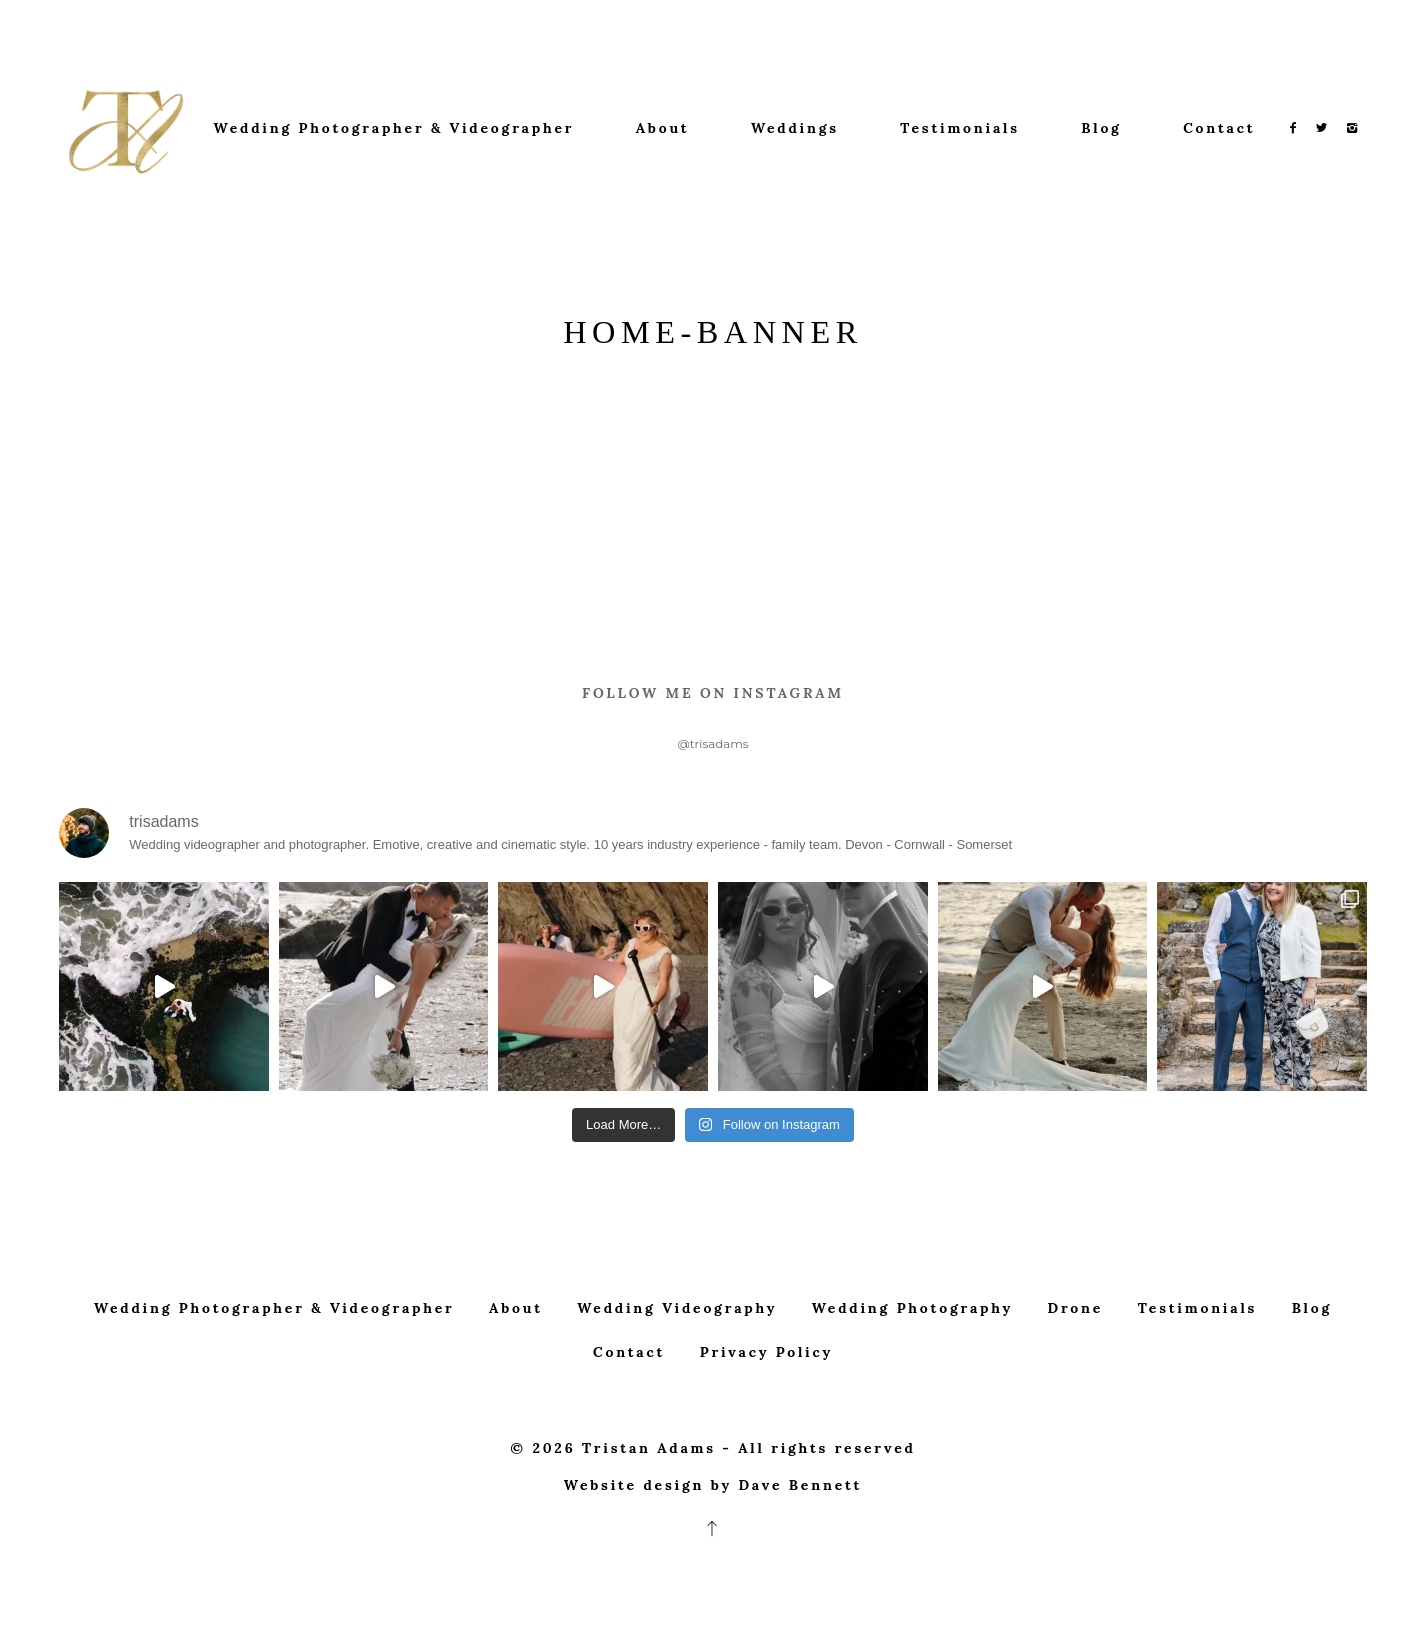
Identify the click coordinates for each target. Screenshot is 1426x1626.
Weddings (795, 128)
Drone (1076, 1379)
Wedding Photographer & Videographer (394, 128)
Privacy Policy (766, 1422)
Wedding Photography (912, 1379)
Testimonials (960, 128)
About (663, 128)
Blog (1101, 128)
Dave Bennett (800, 1556)
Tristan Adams (649, 1519)
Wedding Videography (677, 1379)
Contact (1219, 128)
